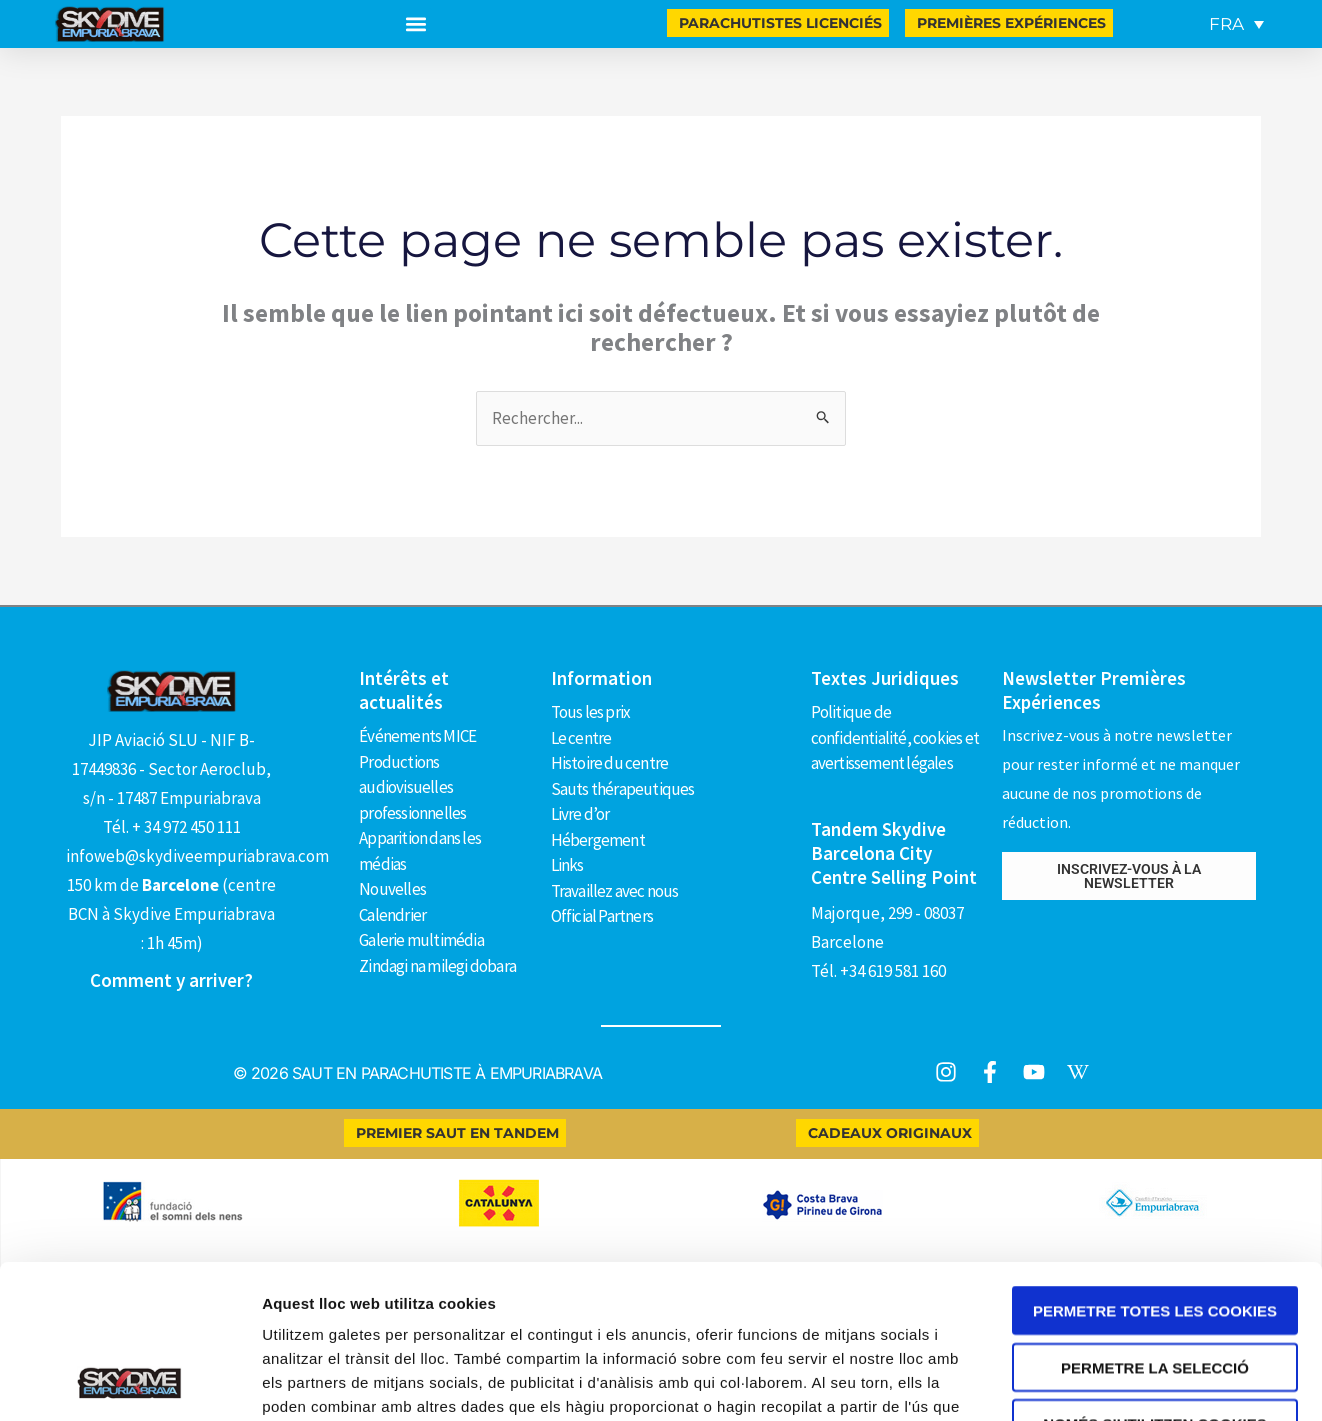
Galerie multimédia (421, 940)
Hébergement (598, 840)
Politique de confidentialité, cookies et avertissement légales (895, 737)
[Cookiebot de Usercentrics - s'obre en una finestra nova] (129, 1304)
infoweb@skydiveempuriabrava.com (197, 856)
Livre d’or (580, 814)
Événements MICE (417, 736)
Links (567, 865)
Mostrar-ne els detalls (1151, 1303)
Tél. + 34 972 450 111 (172, 827)
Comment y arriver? (171, 980)
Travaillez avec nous (615, 891)
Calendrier (392, 915)
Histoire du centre (610, 763)
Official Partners (602, 916)
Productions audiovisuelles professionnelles (412, 787)
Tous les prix (591, 712)
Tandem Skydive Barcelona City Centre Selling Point (894, 853)
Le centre (581, 738)
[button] (415, 24)
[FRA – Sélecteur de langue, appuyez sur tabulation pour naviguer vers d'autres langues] (1236, 24)
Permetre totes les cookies (1155, 1088)
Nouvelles (392, 889)
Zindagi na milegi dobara (437, 966)
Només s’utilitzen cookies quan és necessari (1154, 1209)
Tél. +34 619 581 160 (878, 971)
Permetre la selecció (1155, 1145)
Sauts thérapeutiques (623, 789)
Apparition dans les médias (420, 851)
